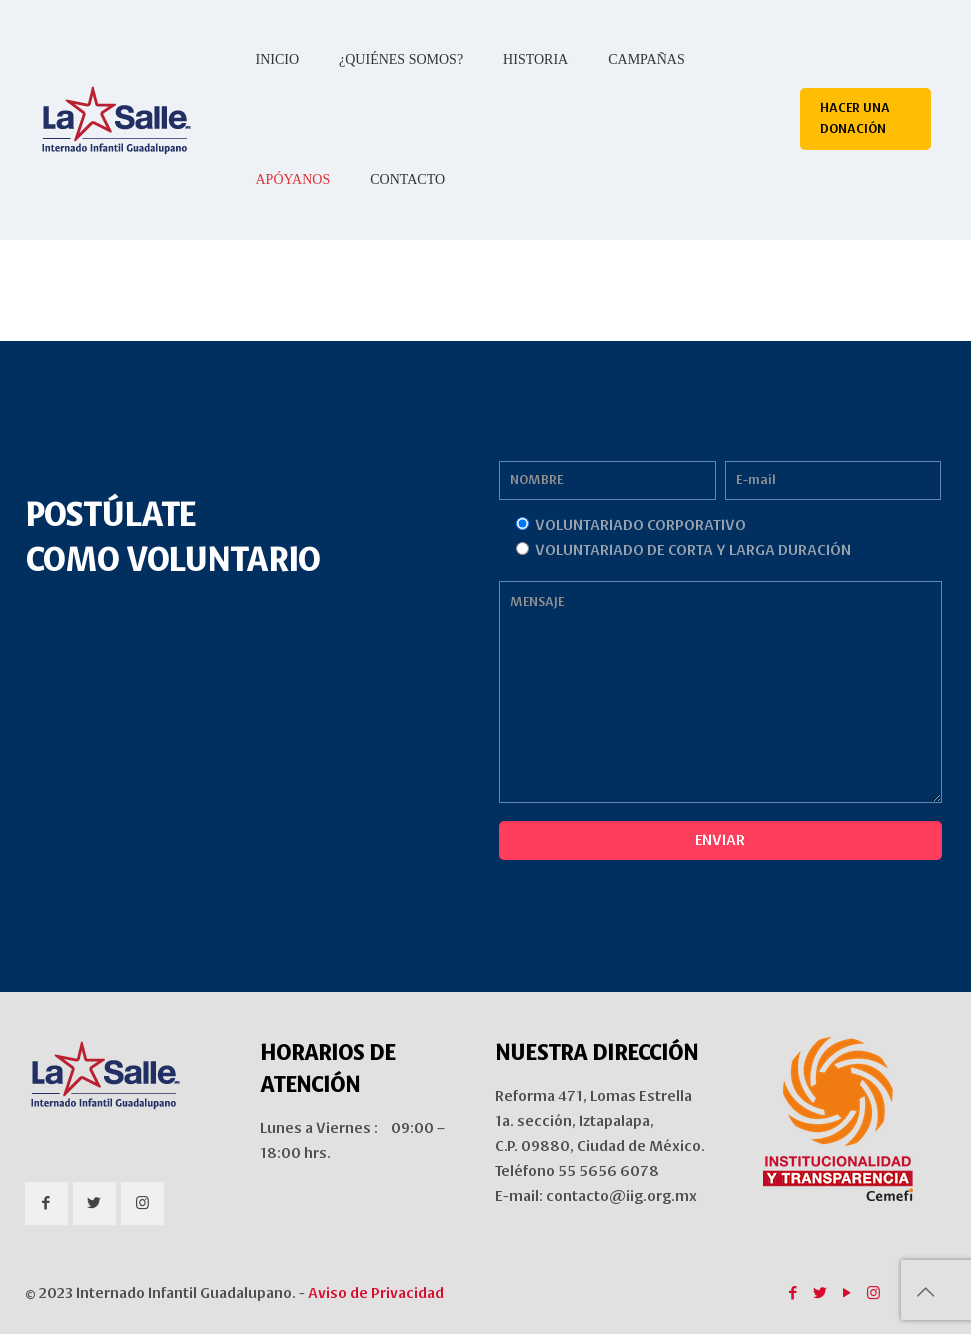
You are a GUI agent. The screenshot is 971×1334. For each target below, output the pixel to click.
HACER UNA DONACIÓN (855, 118)
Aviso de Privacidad (376, 1293)
